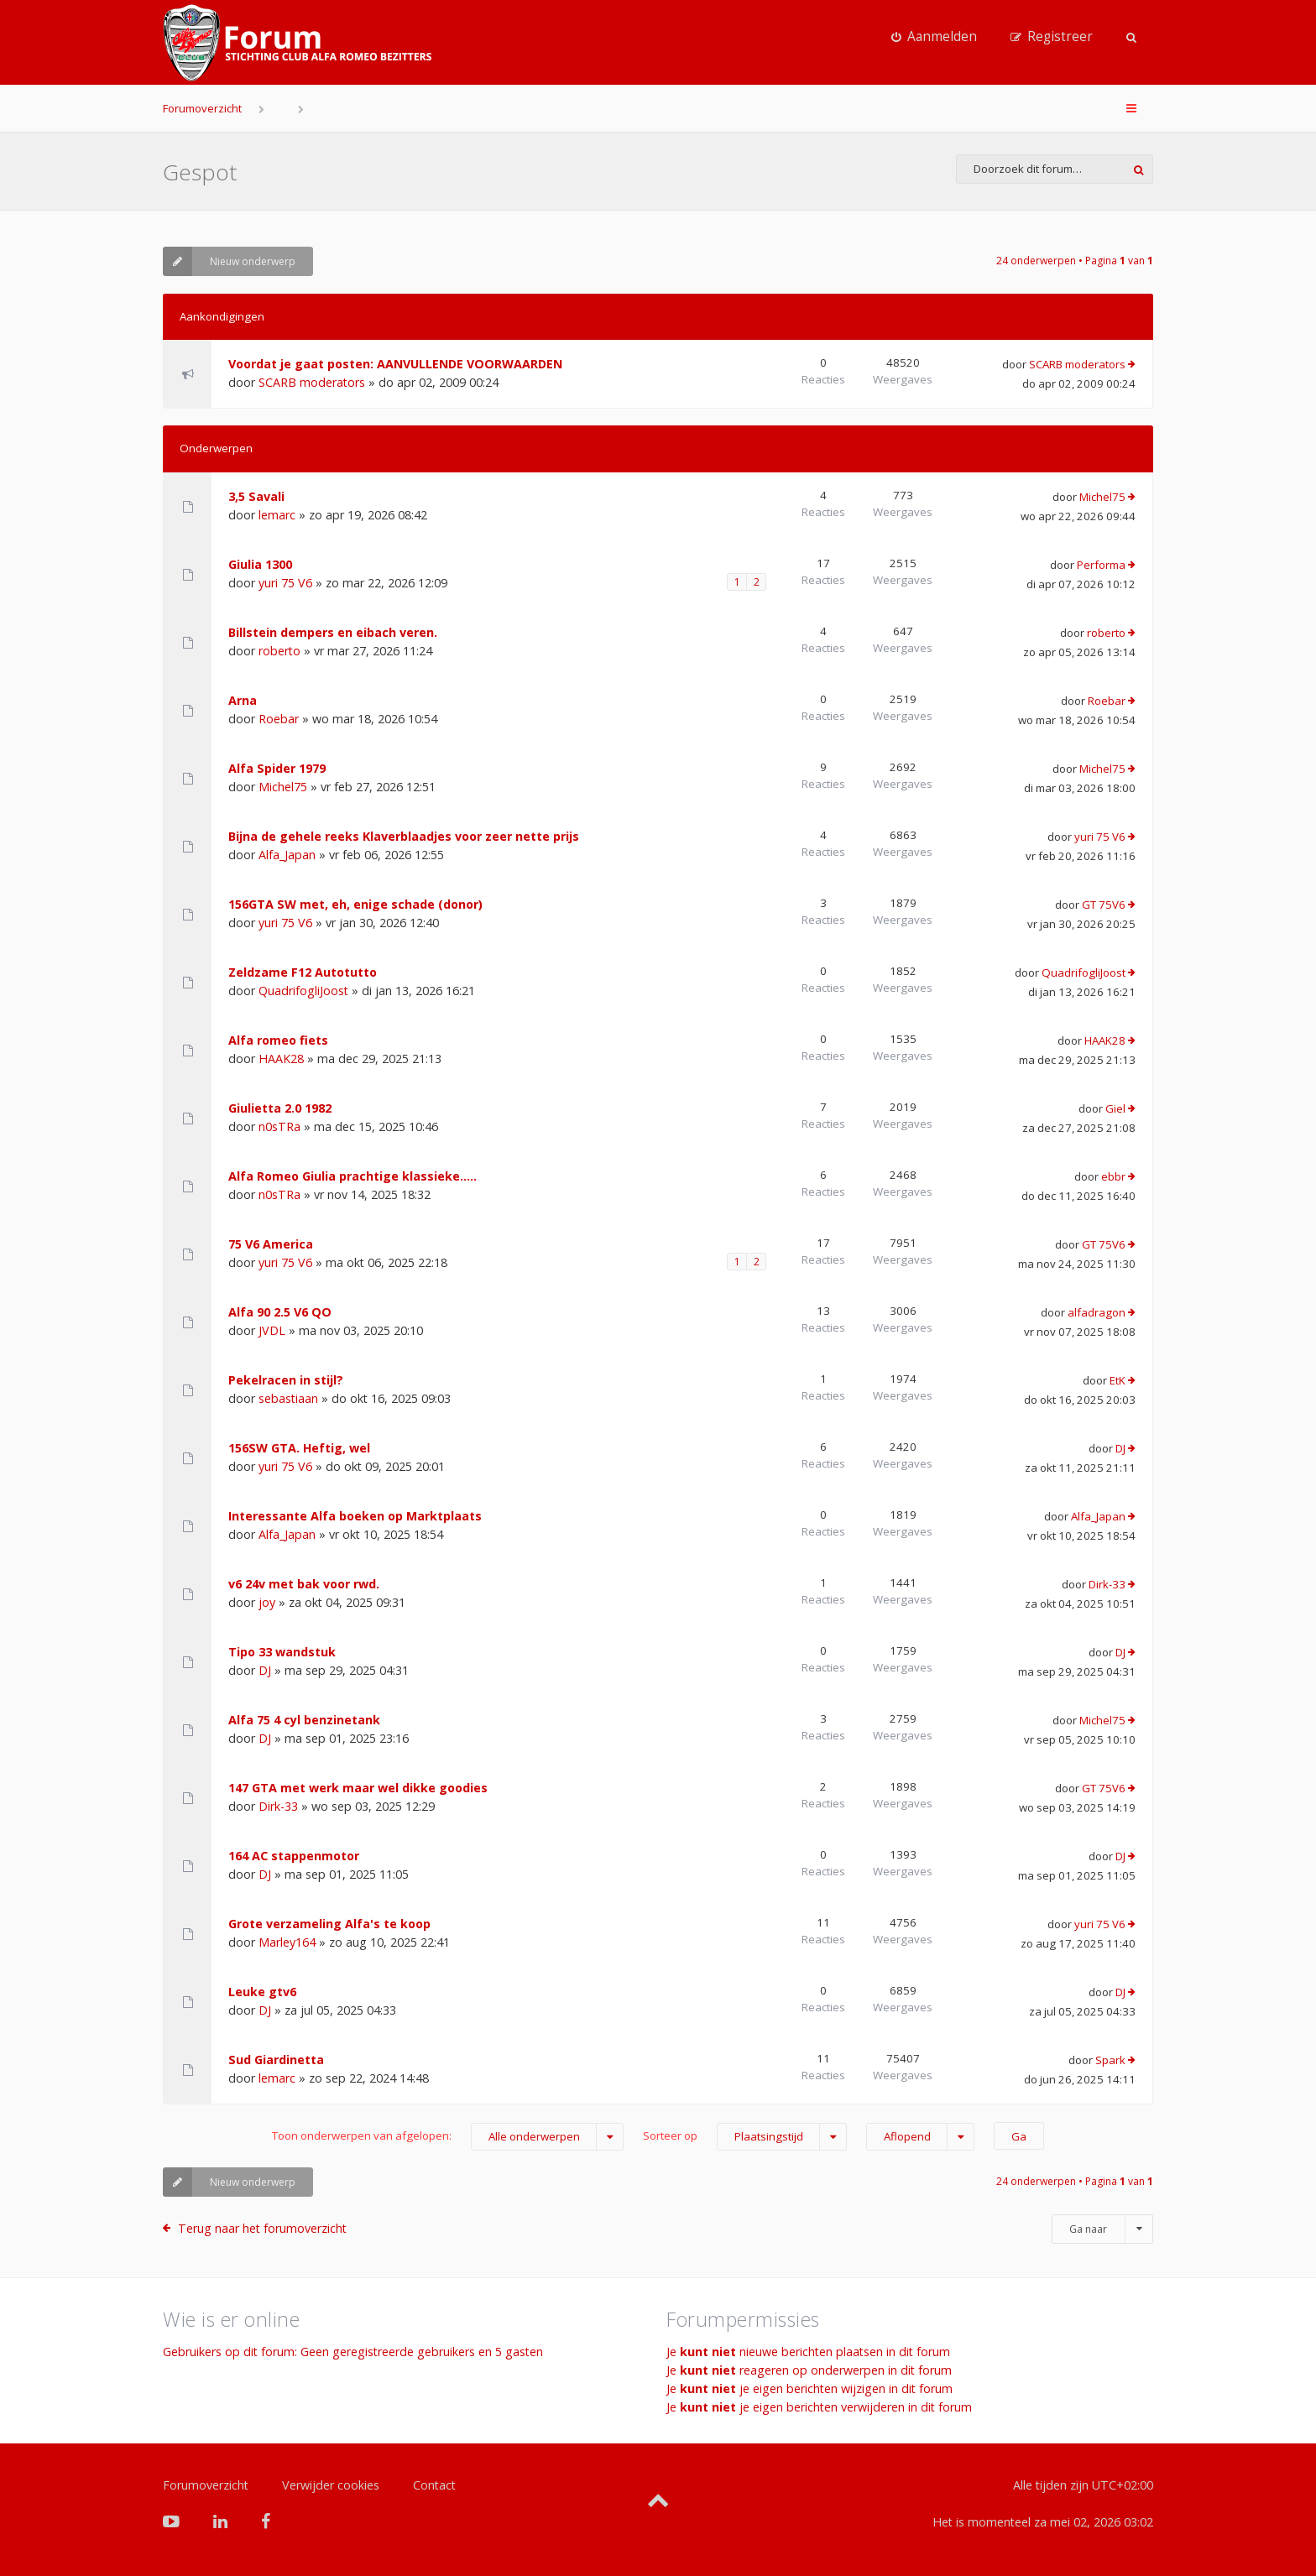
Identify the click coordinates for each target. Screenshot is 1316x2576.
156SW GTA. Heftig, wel (299, 1448)
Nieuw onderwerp (229, 261)
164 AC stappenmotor (293, 1856)
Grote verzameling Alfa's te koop (329, 1924)
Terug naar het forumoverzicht (262, 2228)
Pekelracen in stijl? (285, 1380)
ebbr (1113, 1176)
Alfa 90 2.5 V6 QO (280, 1312)
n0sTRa (279, 1126)
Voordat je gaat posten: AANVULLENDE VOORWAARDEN (395, 364)
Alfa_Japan (287, 855)
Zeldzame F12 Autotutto (302, 972)
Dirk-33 (1107, 1584)
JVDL (271, 1330)
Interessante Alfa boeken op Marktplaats (355, 1516)
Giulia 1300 (260, 564)
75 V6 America (270, 1244)
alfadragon (1096, 1312)
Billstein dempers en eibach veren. (332, 632)
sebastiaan (288, 1398)
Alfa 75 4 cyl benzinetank (304, 1720)
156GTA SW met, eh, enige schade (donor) (355, 904)
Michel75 (1102, 496)
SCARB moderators (311, 382)
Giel (1115, 1108)
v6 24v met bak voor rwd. (303, 1584)
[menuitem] (934, 37)
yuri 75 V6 (285, 583)
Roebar (278, 719)
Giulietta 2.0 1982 (280, 1108)
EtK (1117, 1380)
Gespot (200, 172)
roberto (279, 651)
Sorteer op (745, 2137)
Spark (1110, 2060)
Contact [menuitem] (434, 2485)
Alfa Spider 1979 (277, 768)
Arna (242, 700)
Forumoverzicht (202, 108)
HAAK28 (281, 1058)
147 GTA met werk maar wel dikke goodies (358, 1788)
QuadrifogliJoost (303, 991)
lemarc (276, 515)
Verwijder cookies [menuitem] (330, 2485)
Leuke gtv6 (262, 1992)
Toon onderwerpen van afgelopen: (448, 2137)
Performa (1101, 564)
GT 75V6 (1103, 904)
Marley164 (287, 1942)
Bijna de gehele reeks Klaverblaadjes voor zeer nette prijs (403, 836)
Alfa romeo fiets (278, 1040)
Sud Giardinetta (276, 2060)
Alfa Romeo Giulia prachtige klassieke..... (352, 1176)
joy (266, 1602)
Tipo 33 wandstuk (282, 1652)
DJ (1120, 1448)
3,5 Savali (256, 496)
